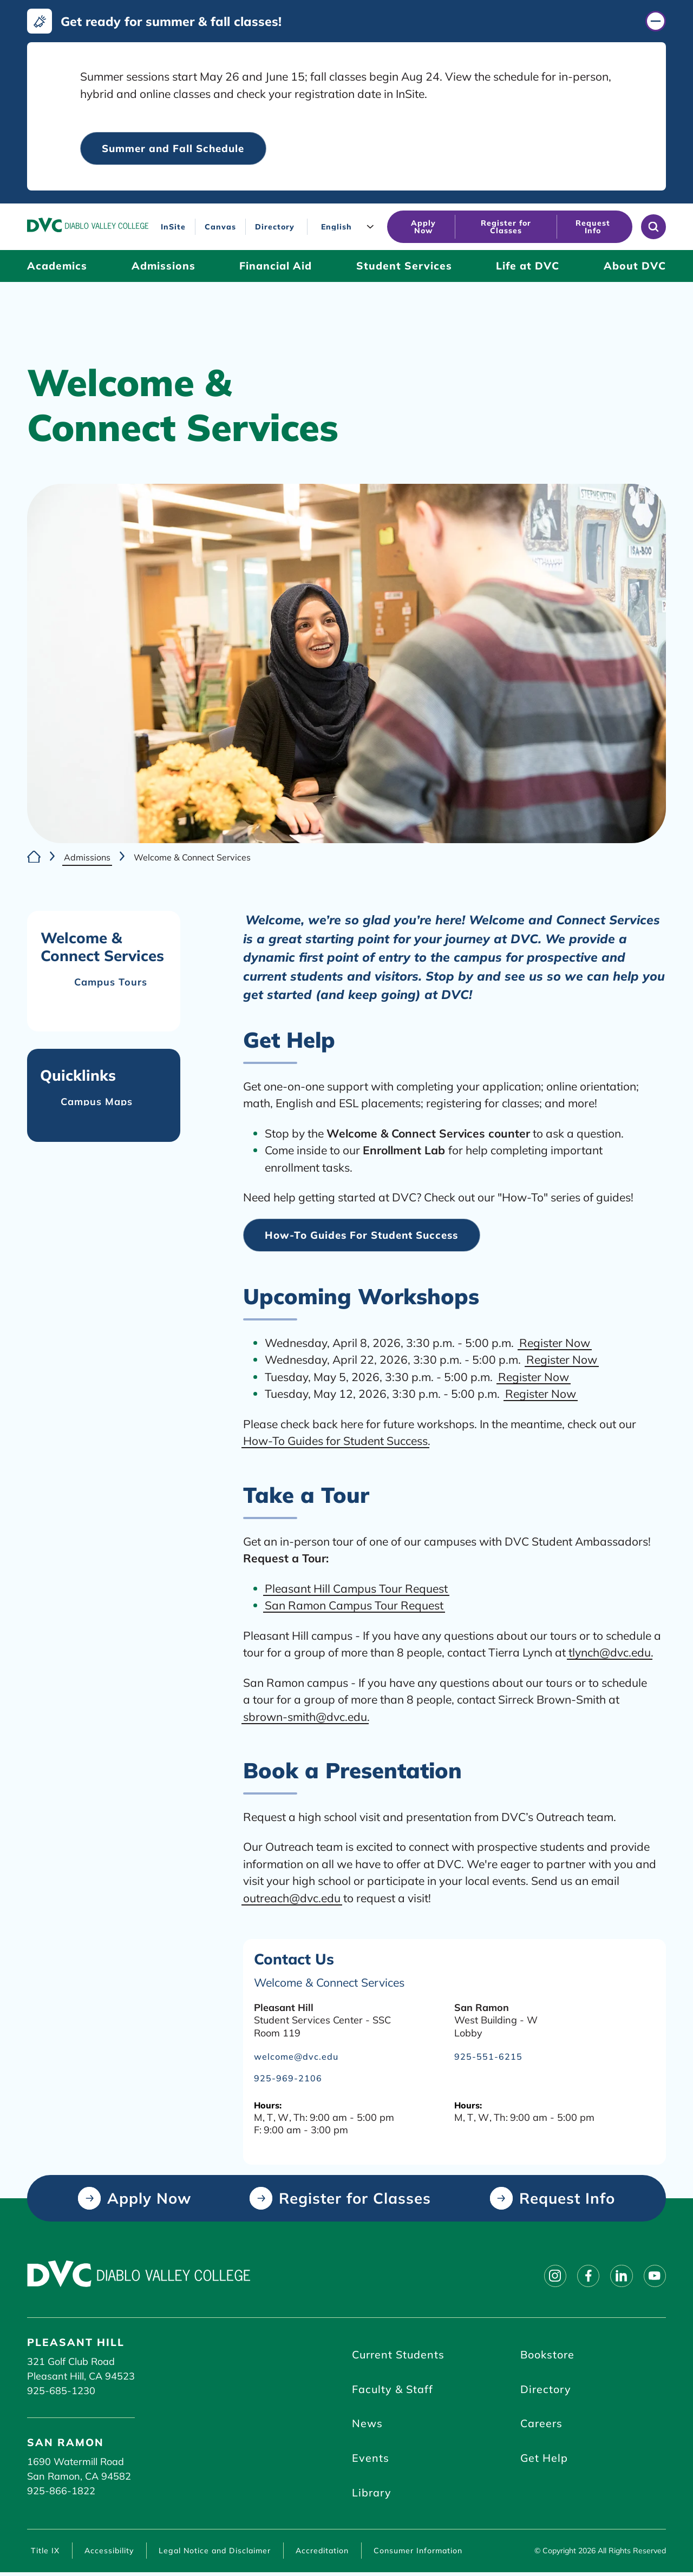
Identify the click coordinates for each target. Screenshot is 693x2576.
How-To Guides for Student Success (335, 1441)
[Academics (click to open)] (57, 266)
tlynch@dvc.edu (609, 1653)
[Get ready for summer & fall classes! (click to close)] (346, 21)
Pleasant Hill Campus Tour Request (356, 1589)
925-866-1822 (61, 2492)
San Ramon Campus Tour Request (354, 1606)
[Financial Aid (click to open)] (275, 266)
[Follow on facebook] (585, 2277)
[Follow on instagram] (550, 2277)
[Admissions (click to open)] (163, 266)
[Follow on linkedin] (619, 2277)
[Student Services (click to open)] (404, 266)
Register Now (554, 1343)
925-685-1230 (61, 2392)
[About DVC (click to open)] (635, 266)
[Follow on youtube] (654, 2277)
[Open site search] (653, 227)
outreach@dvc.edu (292, 1898)
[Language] (349, 227)
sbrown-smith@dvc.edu (305, 1717)
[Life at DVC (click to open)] (527, 266)
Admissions (87, 857)
